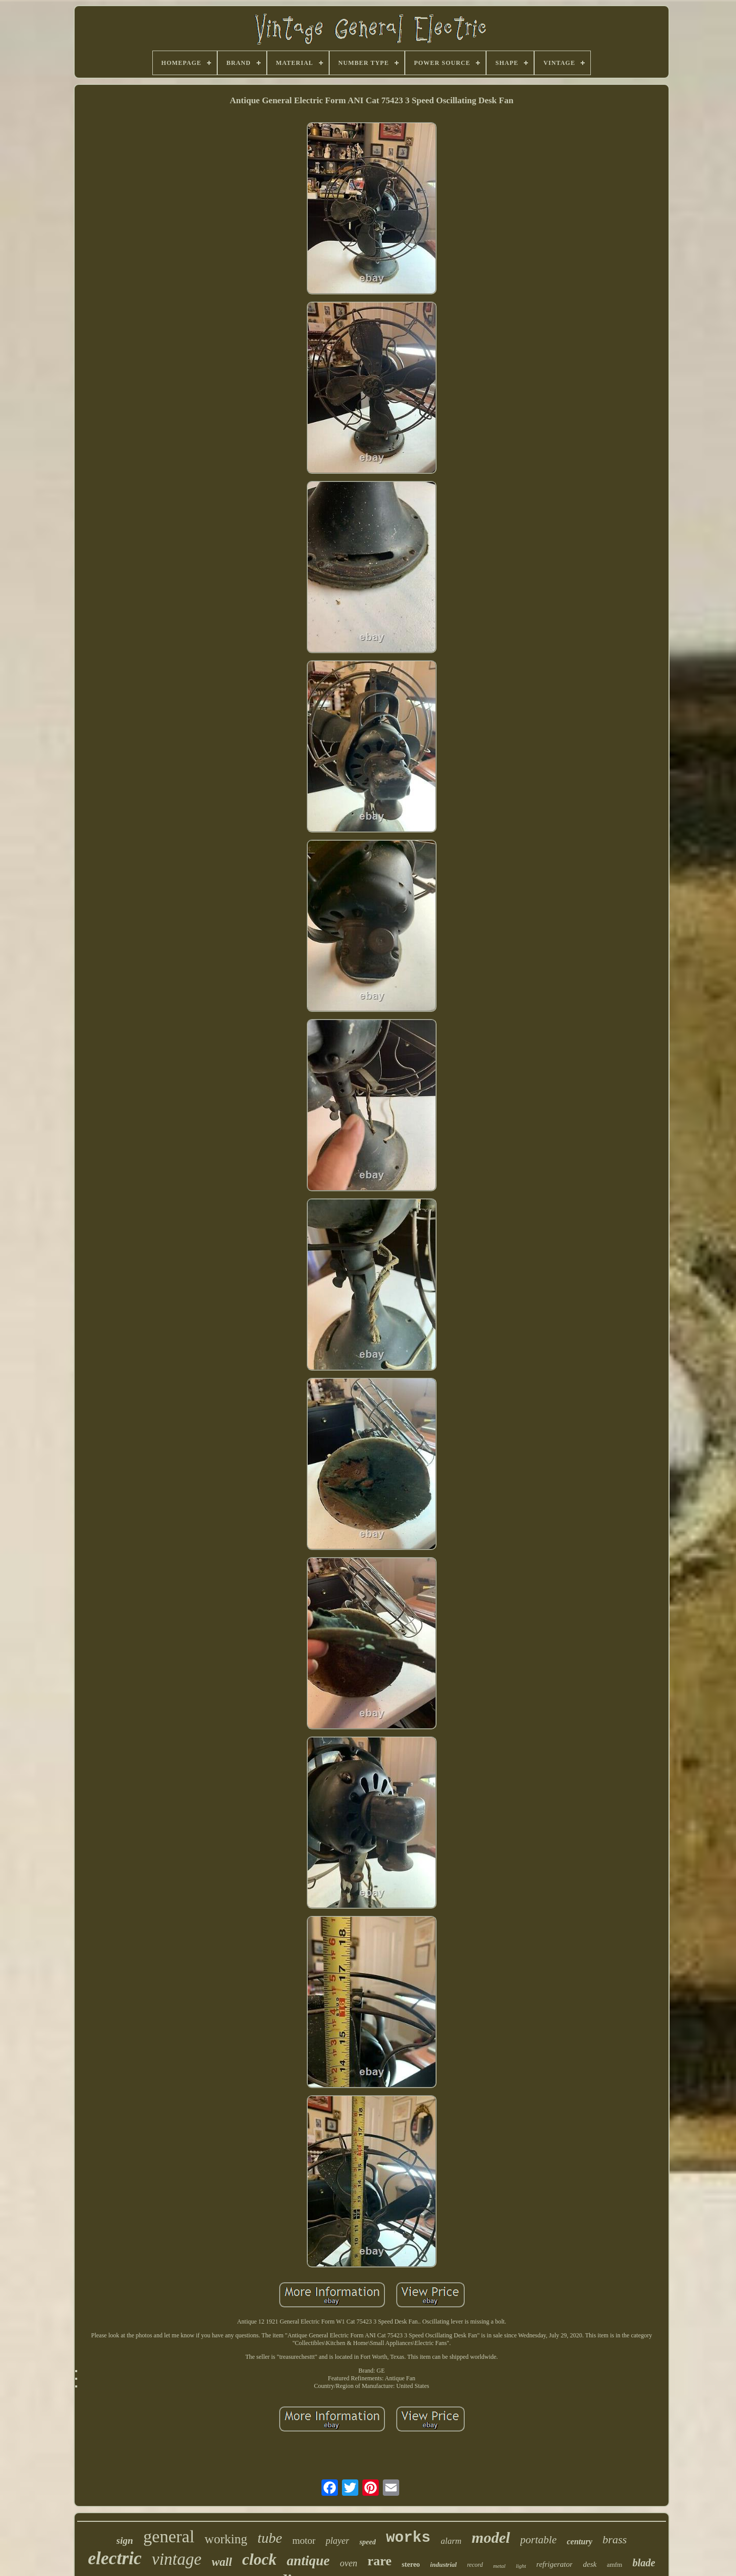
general (168, 2536)
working (225, 2539)
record (475, 2564)
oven (348, 2563)
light (521, 2566)
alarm (451, 2541)
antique (308, 2560)
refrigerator (554, 2564)
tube (270, 2538)
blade (643, 2562)
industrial (443, 2564)
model (491, 2537)
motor (303, 2540)
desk (589, 2564)
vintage (176, 2559)
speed (367, 2542)
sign (125, 2540)
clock (259, 2559)
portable (538, 2540)
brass (615, 2539)
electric (115, 2558)
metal (499, 2566)
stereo (411, 2564)
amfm (614, 2564)
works (408, 2537)
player (337, 2541)
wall (222, 2562)
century (579, 2541)
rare (379, 2561)
